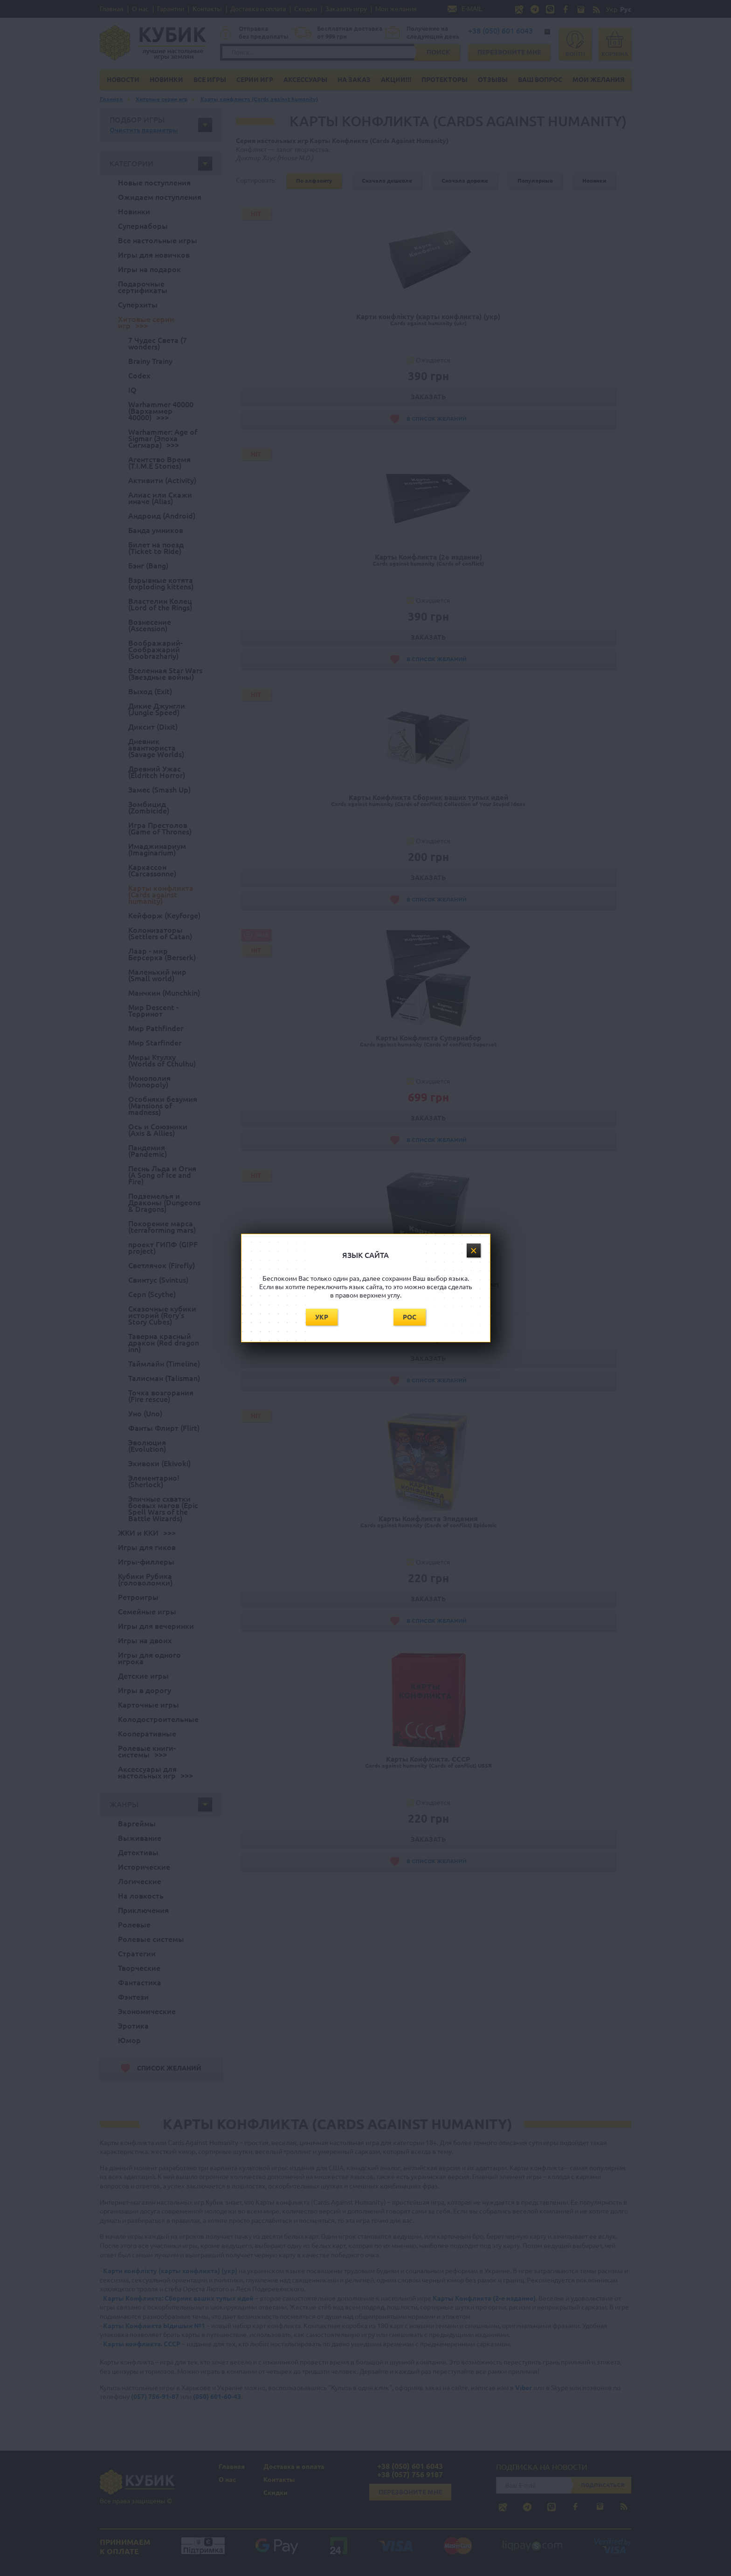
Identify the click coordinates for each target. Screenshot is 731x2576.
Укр (321, 1317)
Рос (409, 1317)
